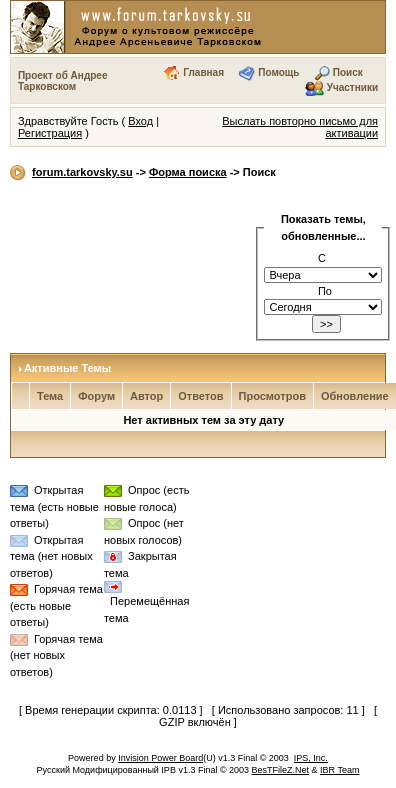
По (325, 291)
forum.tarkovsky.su (82, 172)
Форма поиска (188, 172)
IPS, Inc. (311, 758)
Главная (203, 72)
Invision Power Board (160, 758)
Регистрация (50, 133)
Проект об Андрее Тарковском (63, 81)
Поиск (348, 72)
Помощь (278, 72)
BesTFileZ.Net (281, 770)
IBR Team (339, 770)
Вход (140, 121)
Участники (352, 87)
